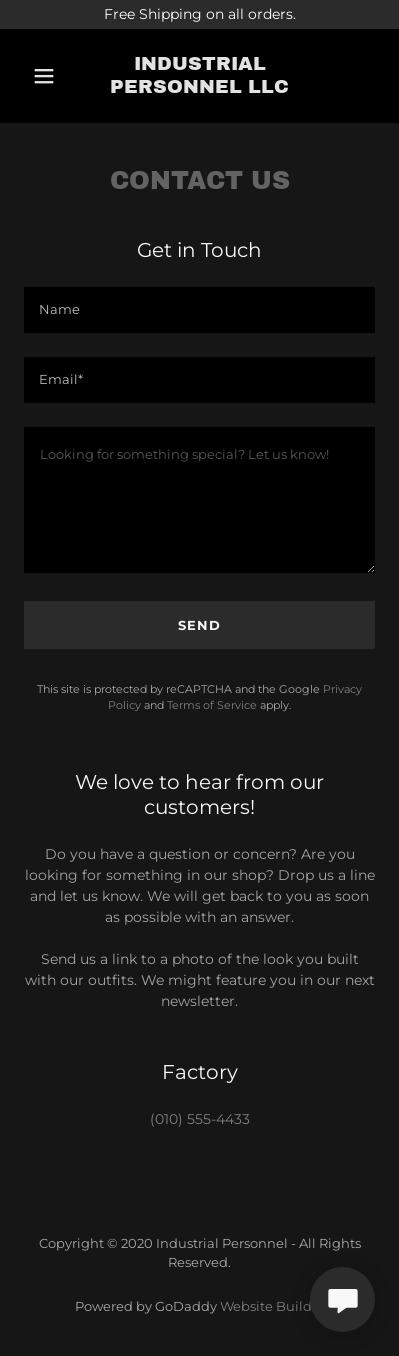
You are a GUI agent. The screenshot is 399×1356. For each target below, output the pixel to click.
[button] (46, 76)
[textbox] (199, 310)
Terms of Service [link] (212, 705)
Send (199, 625)
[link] (199, 76)
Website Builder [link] (272, 1306)
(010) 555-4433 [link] (200, 1119)
